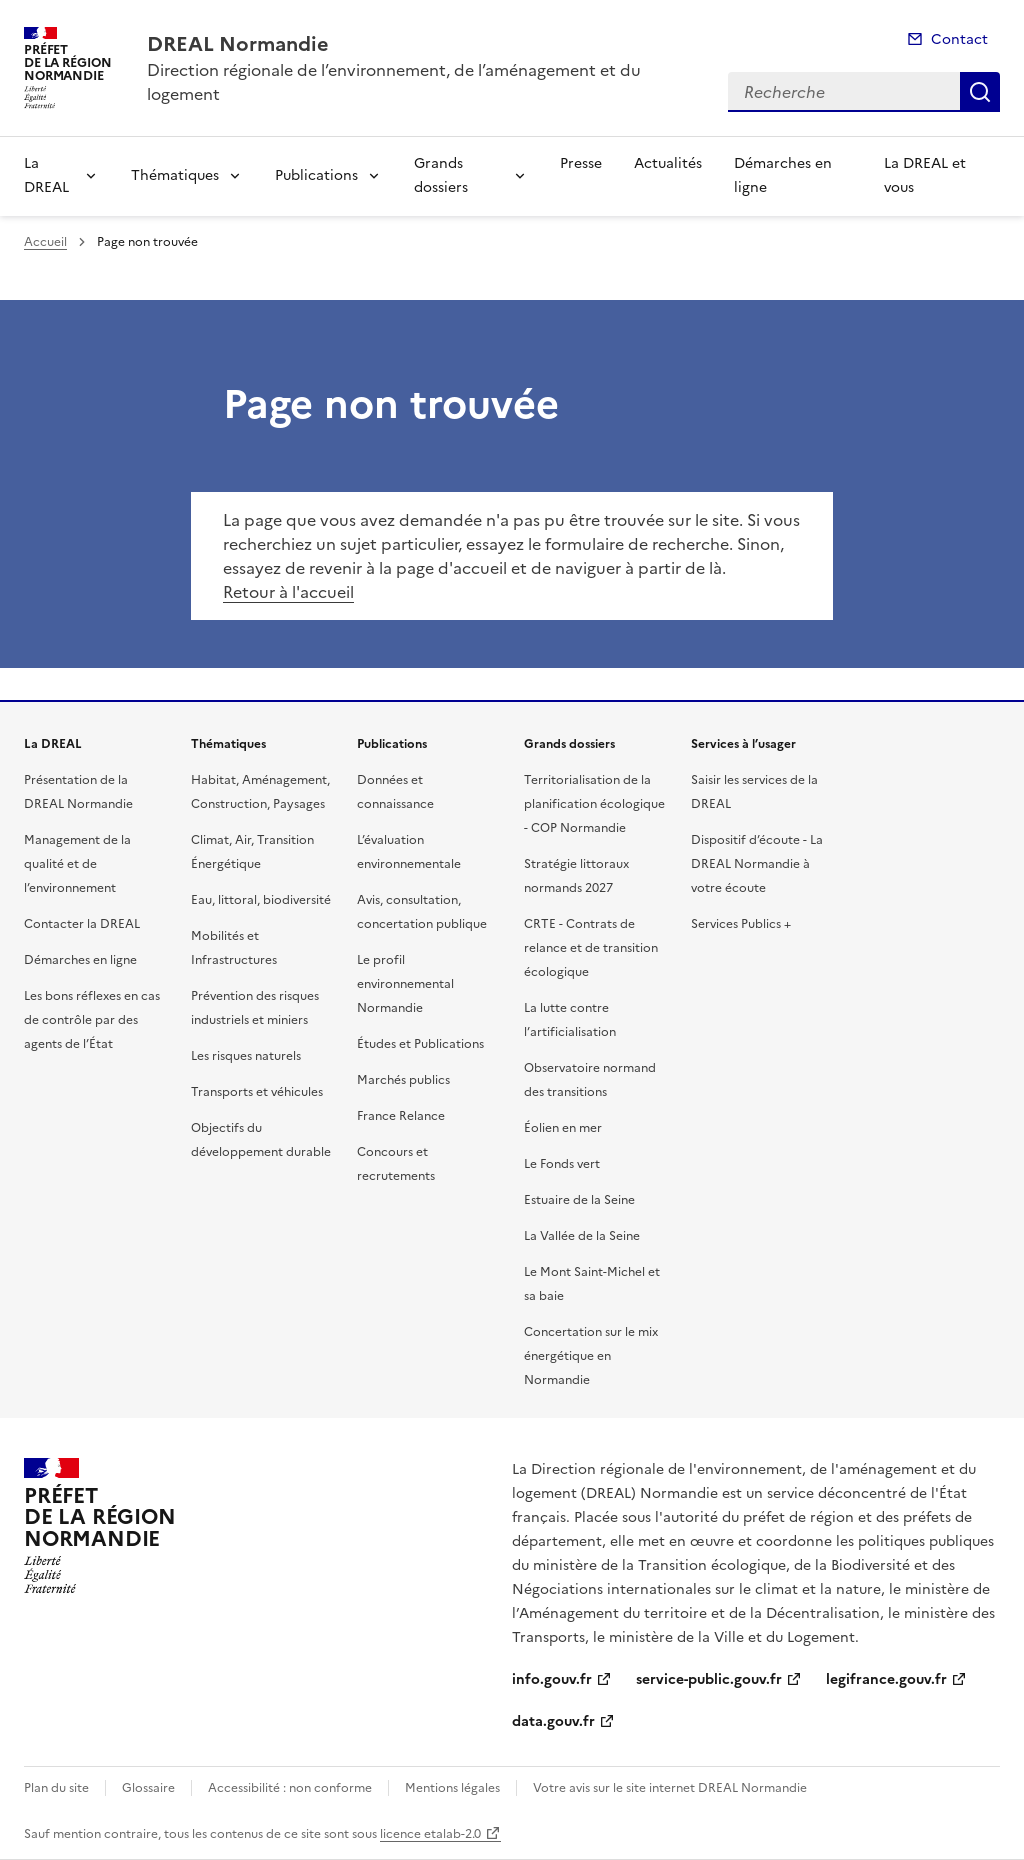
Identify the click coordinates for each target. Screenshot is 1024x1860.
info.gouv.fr (552, 1679)
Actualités (668, 163)
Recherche (980, 92)
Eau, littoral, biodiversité (261, 900)
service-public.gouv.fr (709, 1679)
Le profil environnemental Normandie (405, 984)
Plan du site (56, 1788)
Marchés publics (403, 1080)
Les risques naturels (246, 1056)
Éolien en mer (563, 1128)
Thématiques (175, 175)
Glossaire (148, 1788)
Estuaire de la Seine (579, 1200)
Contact (959, 39)
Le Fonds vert (562, 1164)
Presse (581, 163)
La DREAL (46, 175)
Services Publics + (741, 924)
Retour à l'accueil (288, 592)
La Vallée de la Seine (582, 1236)
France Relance (401, 1116)
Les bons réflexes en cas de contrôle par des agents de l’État (92, 1020)
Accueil (45, 242)
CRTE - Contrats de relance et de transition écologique (591, 948)
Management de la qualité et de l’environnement (77, 864)
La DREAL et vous (925, 175)
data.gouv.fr (553, 1721)
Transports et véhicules (257, 1092)
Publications (316, 175)
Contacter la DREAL (82, 924)
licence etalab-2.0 (430, 1834)
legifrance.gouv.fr (886, 1679)
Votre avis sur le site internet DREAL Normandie (670, 1788)
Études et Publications (420, 1044)
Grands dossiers (441, 175)
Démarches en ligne (783, 175)
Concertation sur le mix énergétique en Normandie (591, 1356)
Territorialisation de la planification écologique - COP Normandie (594, 804)
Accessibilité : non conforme (290, 1788)
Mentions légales (452, 1788)
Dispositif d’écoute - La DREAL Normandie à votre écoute (757, 864)
